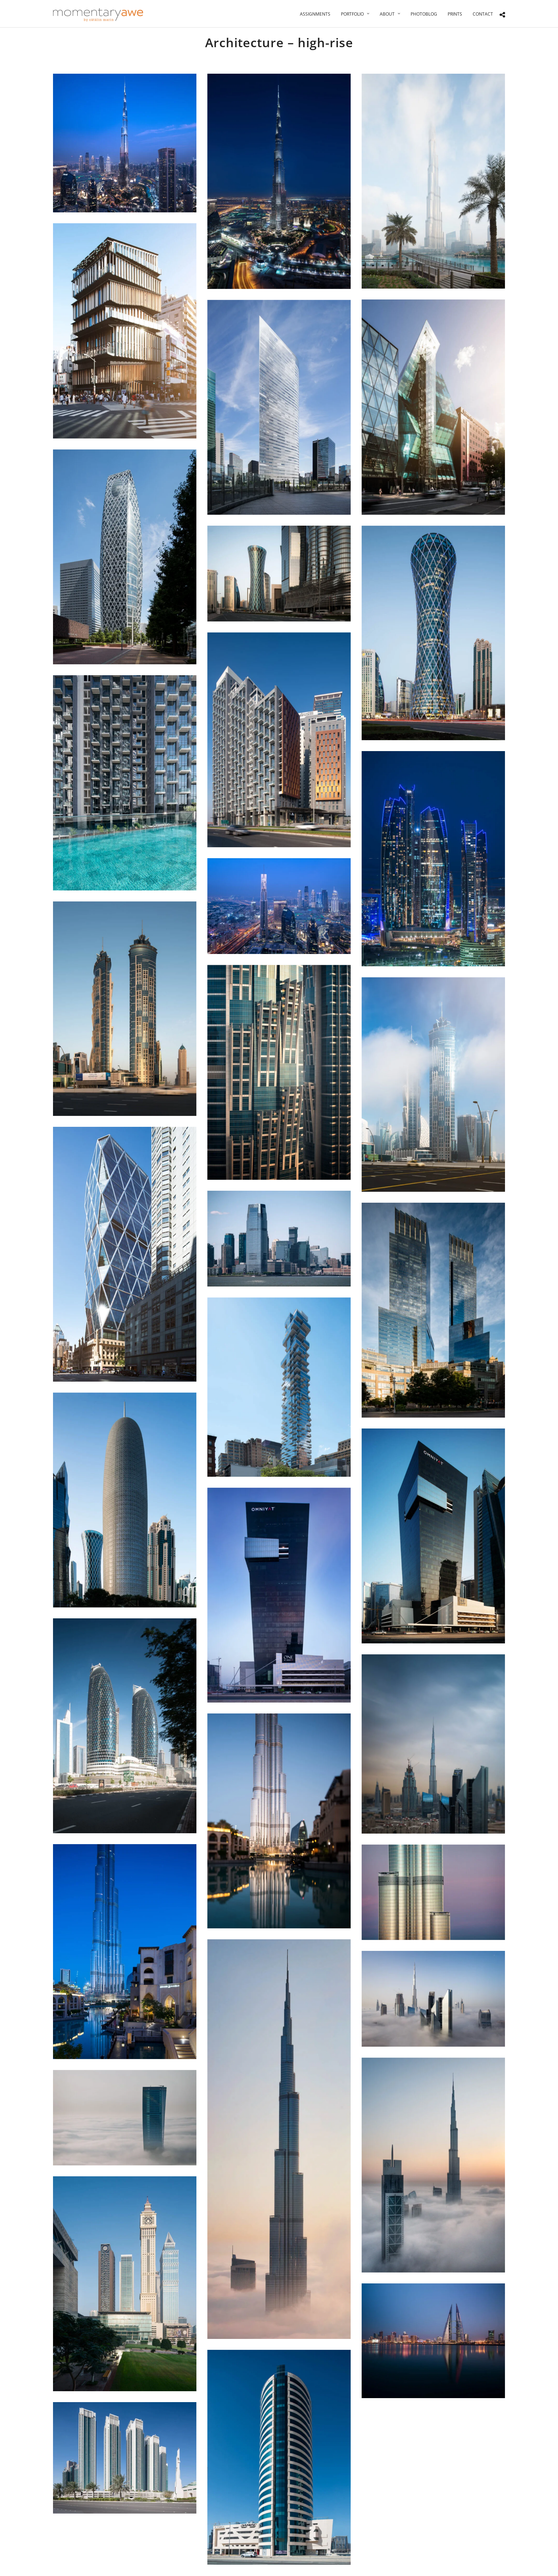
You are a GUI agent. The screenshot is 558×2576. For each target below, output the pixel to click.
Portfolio (352, 14)
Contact (483, 14)
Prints (455, 14)
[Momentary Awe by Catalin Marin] (98, 14)
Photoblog (424, 14)
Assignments (315, 14)
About (387, 14)
